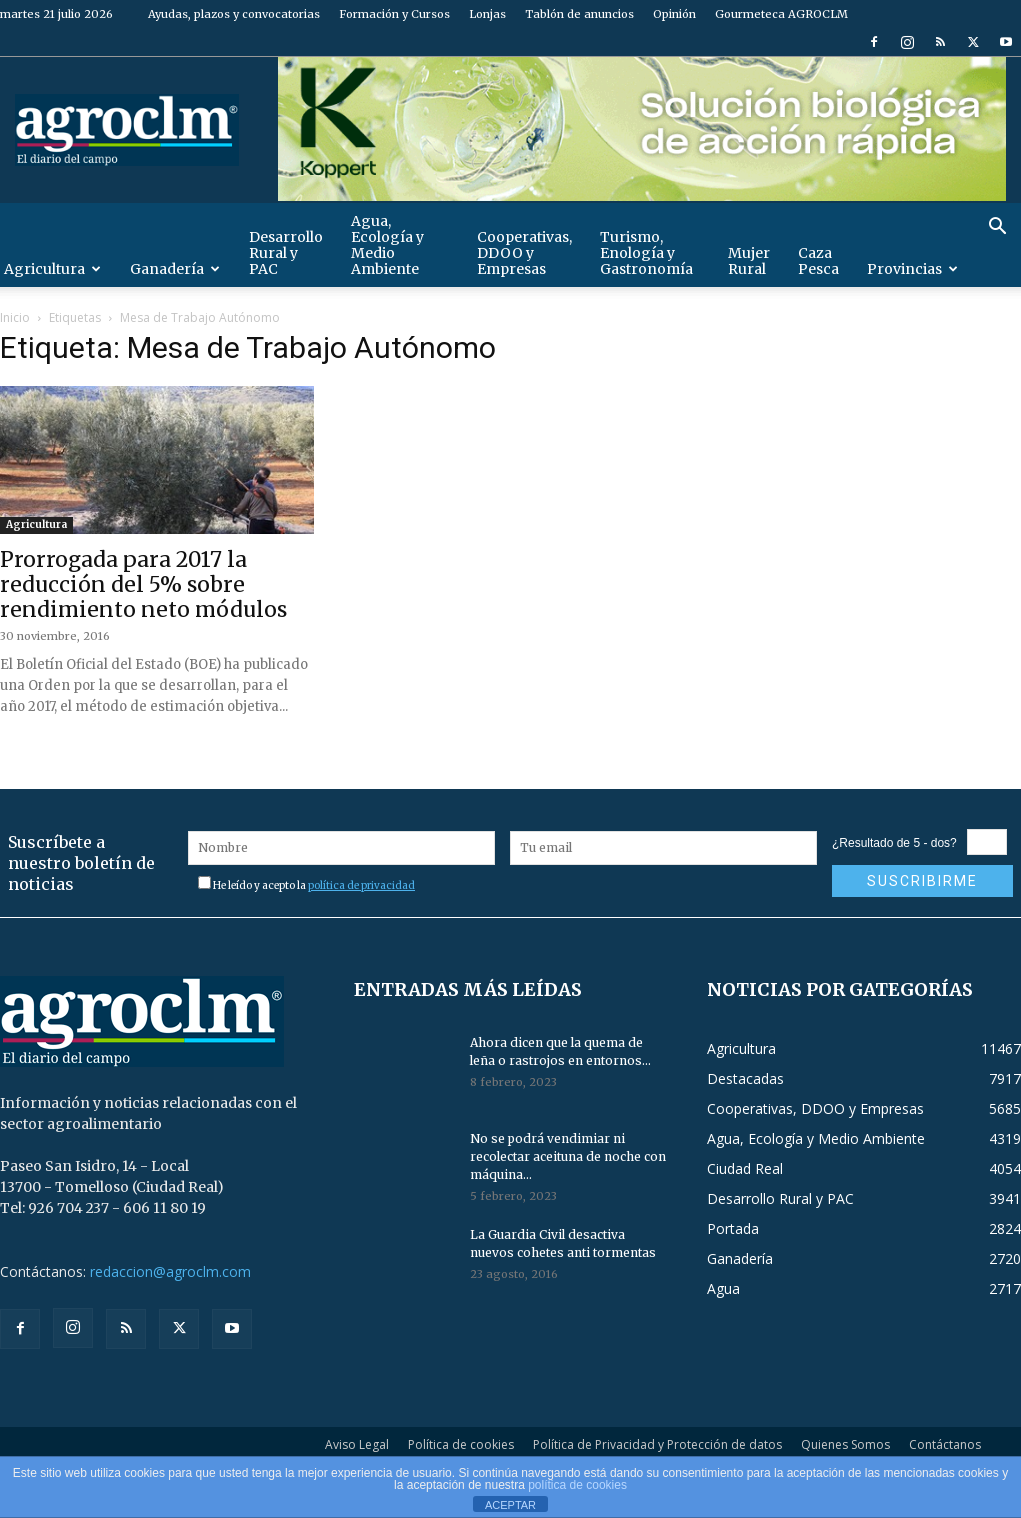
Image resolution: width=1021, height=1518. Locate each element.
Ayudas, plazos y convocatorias (234, 14)
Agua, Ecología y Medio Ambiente (387, 245)
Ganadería (175, 269)
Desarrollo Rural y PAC (286, 253)
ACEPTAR (510, 1505)
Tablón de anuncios (579, 14)
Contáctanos (945, 1444)
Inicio (15, 317)
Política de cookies (461, 1444)
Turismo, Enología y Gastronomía (646, 253)
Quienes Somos (845, 1444)
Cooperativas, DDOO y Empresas (524, 253)
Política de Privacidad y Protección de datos (657, 1444)
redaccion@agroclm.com (170, 1271)
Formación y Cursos (394, 14)
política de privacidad (361, 885)
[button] (997, 228)
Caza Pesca (818, 261)
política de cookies (577, 1485)
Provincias (912, 269)
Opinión (674, 14)
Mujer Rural (749, 261)
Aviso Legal (357, 1444)
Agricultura (36, 524)
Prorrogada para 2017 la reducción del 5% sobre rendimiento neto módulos (143, 584)
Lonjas (487, 14)
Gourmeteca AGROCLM (781, 14)
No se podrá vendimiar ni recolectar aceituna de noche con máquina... (568, 1156)
